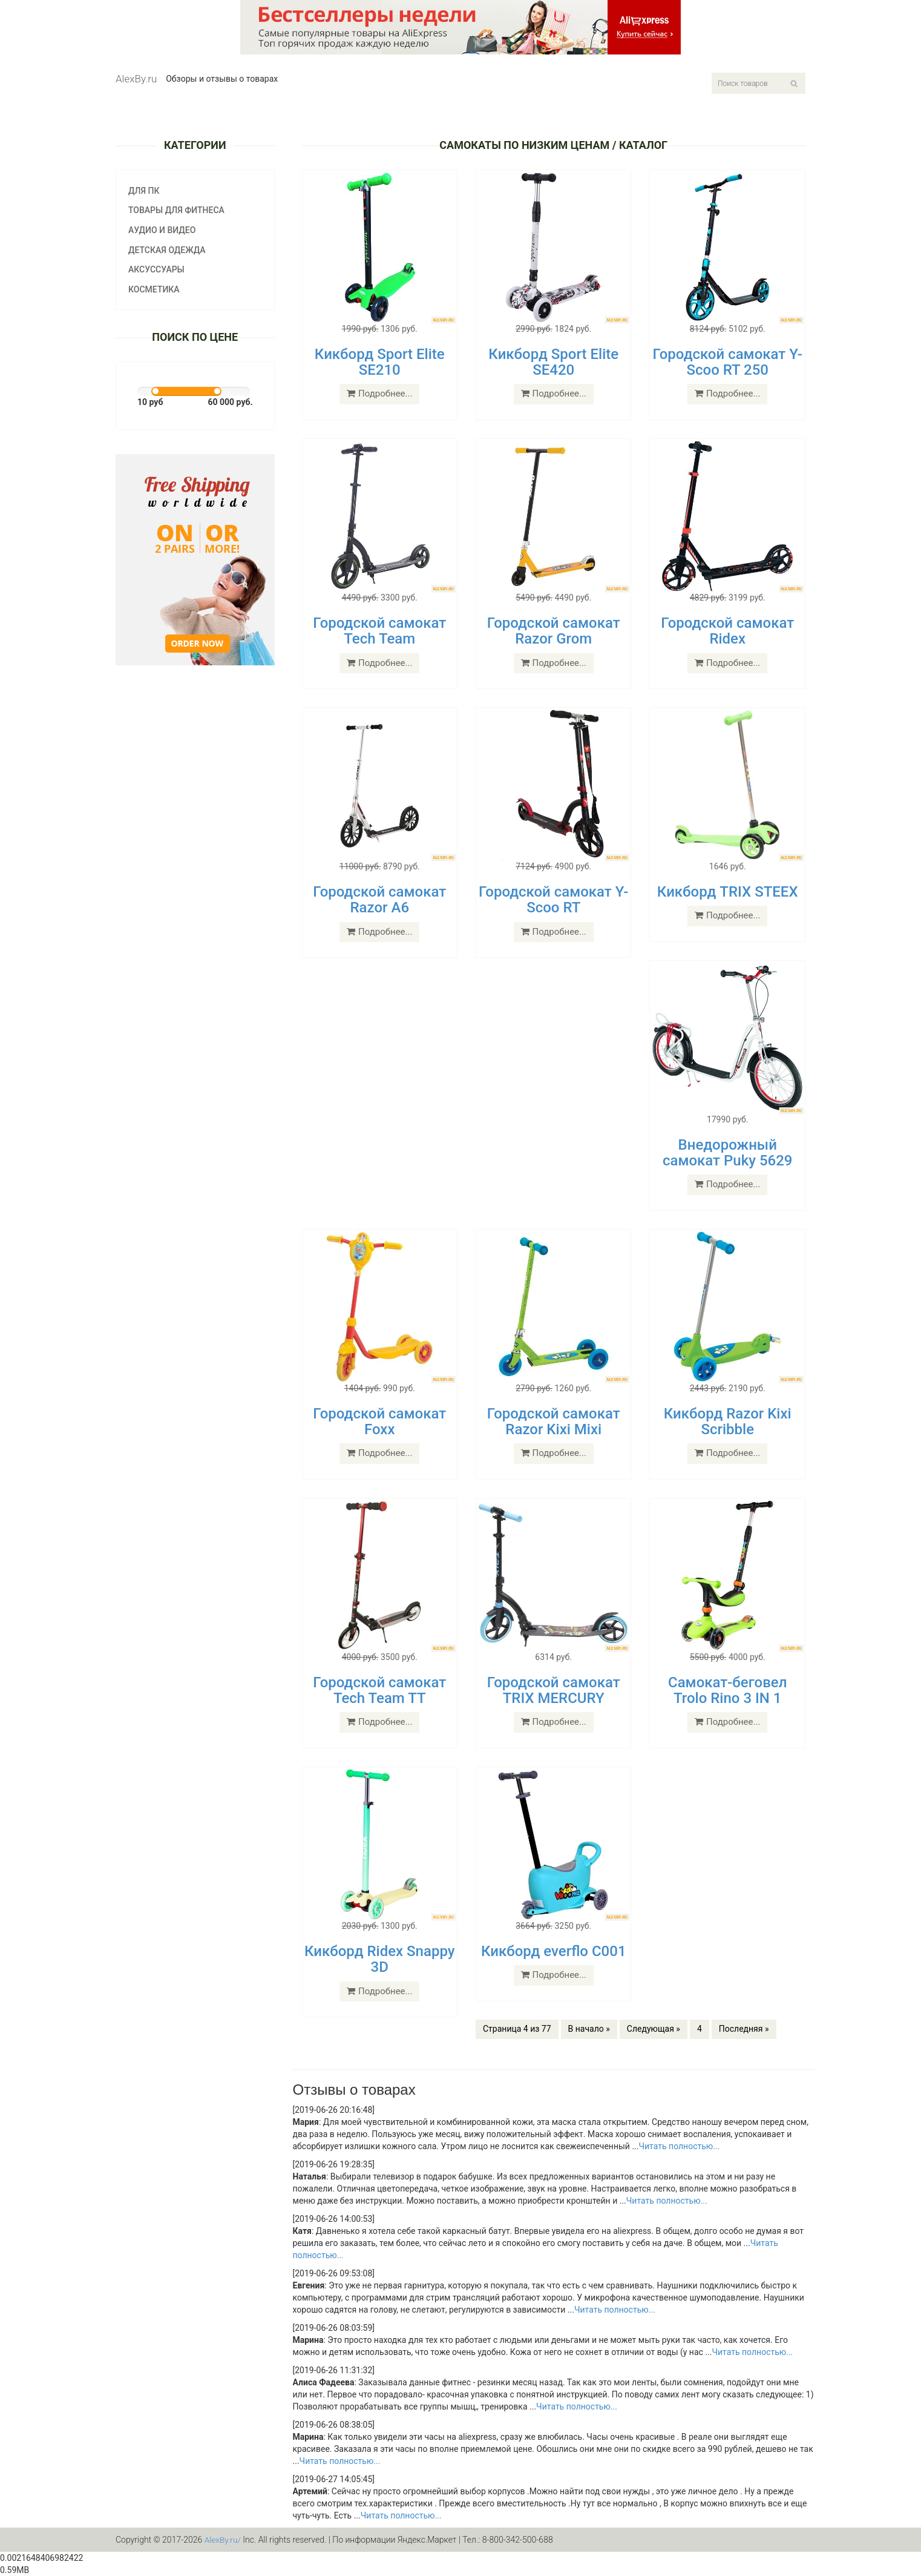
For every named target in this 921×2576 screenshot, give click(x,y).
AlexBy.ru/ (223, 2540)
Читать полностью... (678, 2146)
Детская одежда (167, 250)
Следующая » (653, 2029)
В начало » (589, 2029)
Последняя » (744, 2029)
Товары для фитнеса (176, 210)
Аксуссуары (156, 269)
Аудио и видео (161, 230)
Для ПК (144, 191)
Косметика (154, 289)
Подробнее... (379, 393)
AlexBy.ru (136, 79)
